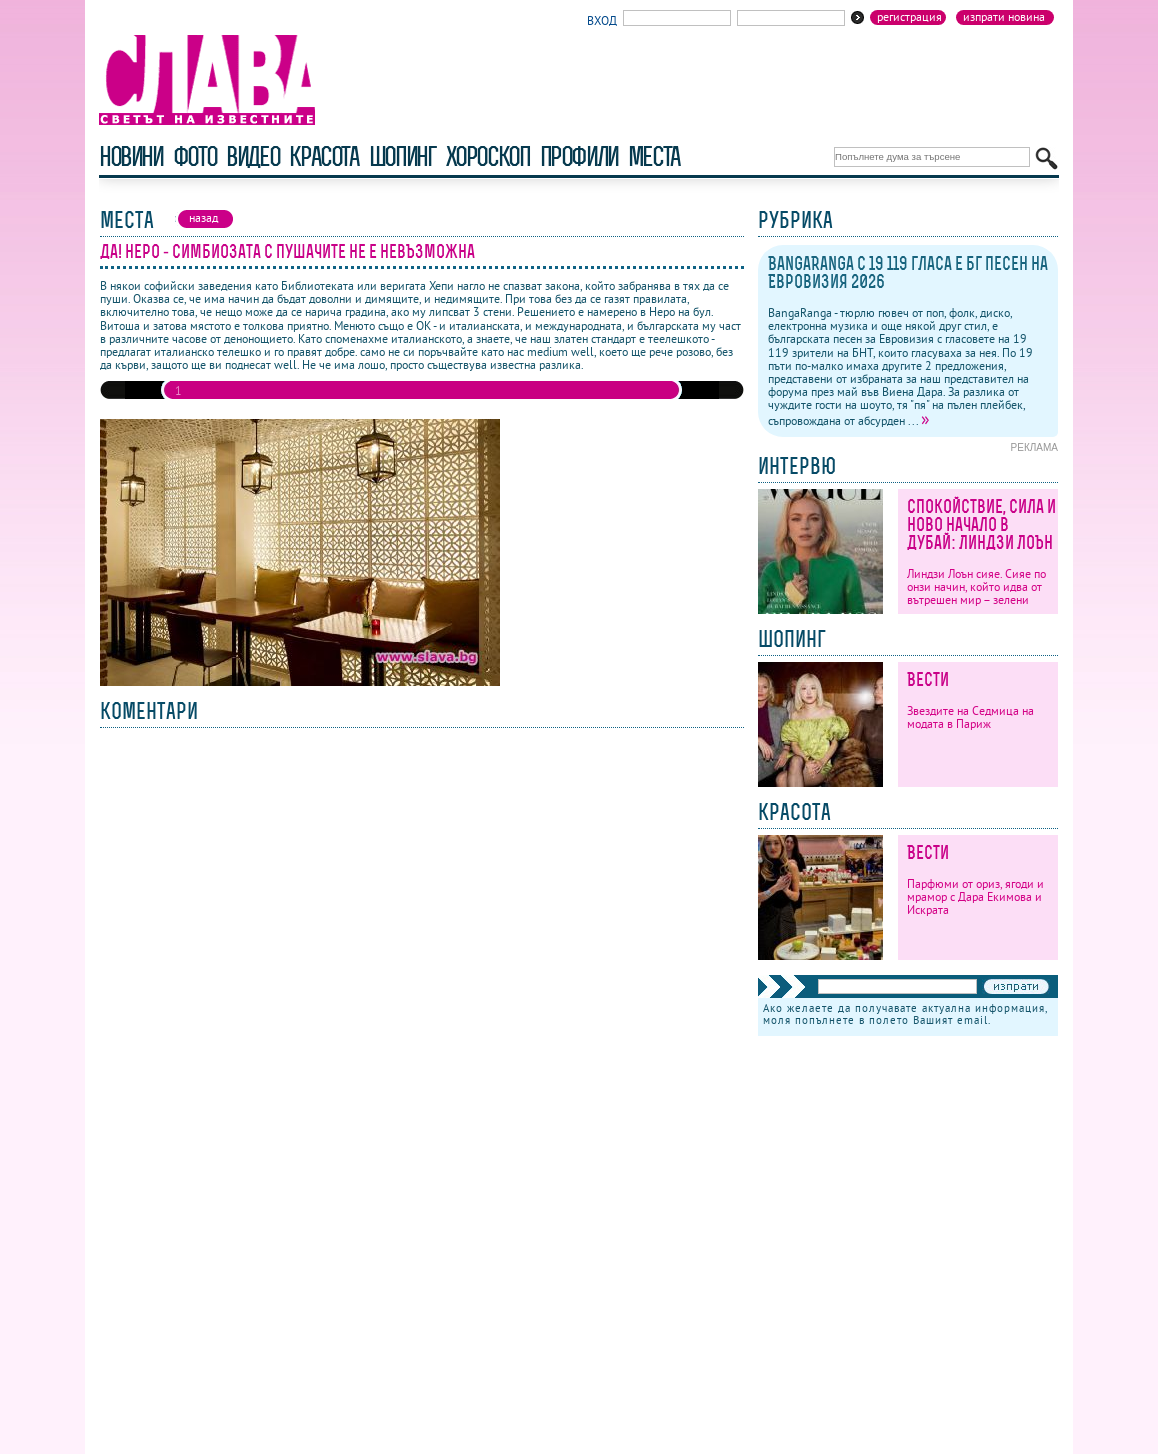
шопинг (402, 156)
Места (654, 156)
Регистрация (909, 17)
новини (131, 156)
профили (579, 156)
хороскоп (488, 156)
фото (195, 156)
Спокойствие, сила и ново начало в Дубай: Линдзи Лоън (981, 524)
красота (323, 156)
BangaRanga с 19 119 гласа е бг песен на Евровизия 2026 (908, 272)
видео (252, 156)
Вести (928, 679)
